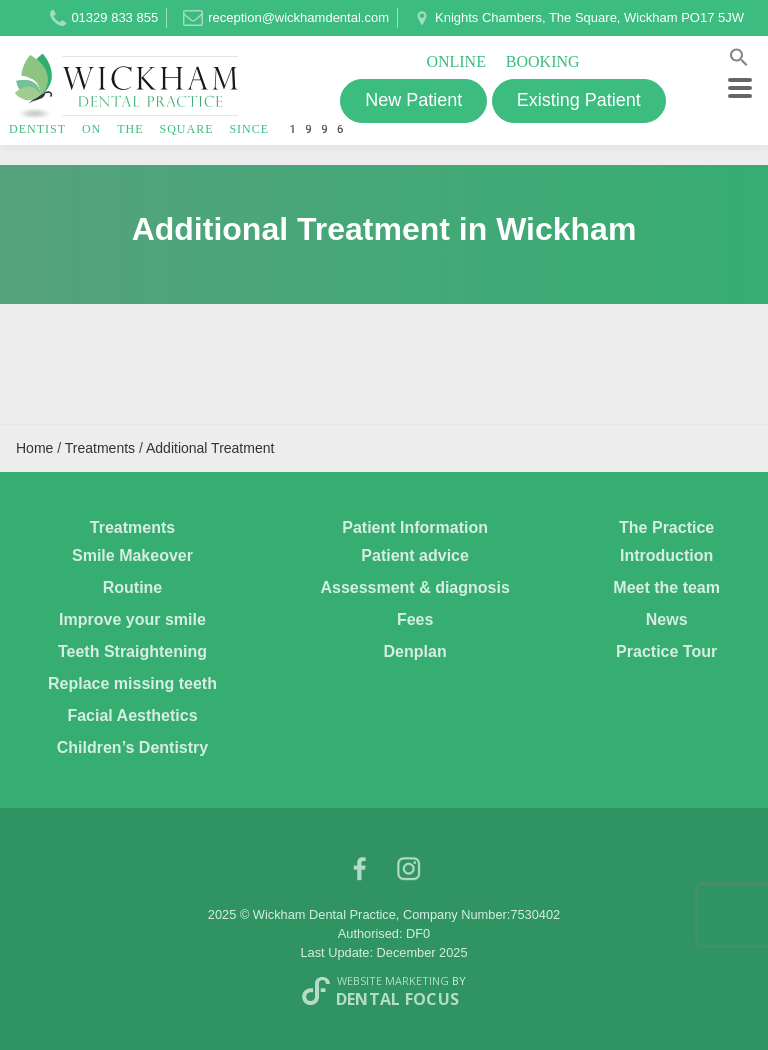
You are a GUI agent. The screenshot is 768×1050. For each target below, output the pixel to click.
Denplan (415, 651)
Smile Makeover (132, 555)
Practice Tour (666, 651)
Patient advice (415, 555)
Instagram (408, 874)
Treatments (132, 527)
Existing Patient (579, 100)
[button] (739, 61)
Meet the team (666, 587)
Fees (415, 619)
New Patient (413, 100)
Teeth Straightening (132, 651)
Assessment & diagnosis (414, 587)
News (667, 619)
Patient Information (415, 527)
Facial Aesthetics (132, 715)
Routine (133, 587)
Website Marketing (393, 980)
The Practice (666, 527)
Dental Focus (398, 999)
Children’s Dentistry (132, 747)
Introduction (666, 555)
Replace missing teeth (132, 683)
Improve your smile (132, 619)
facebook (359, 874)
